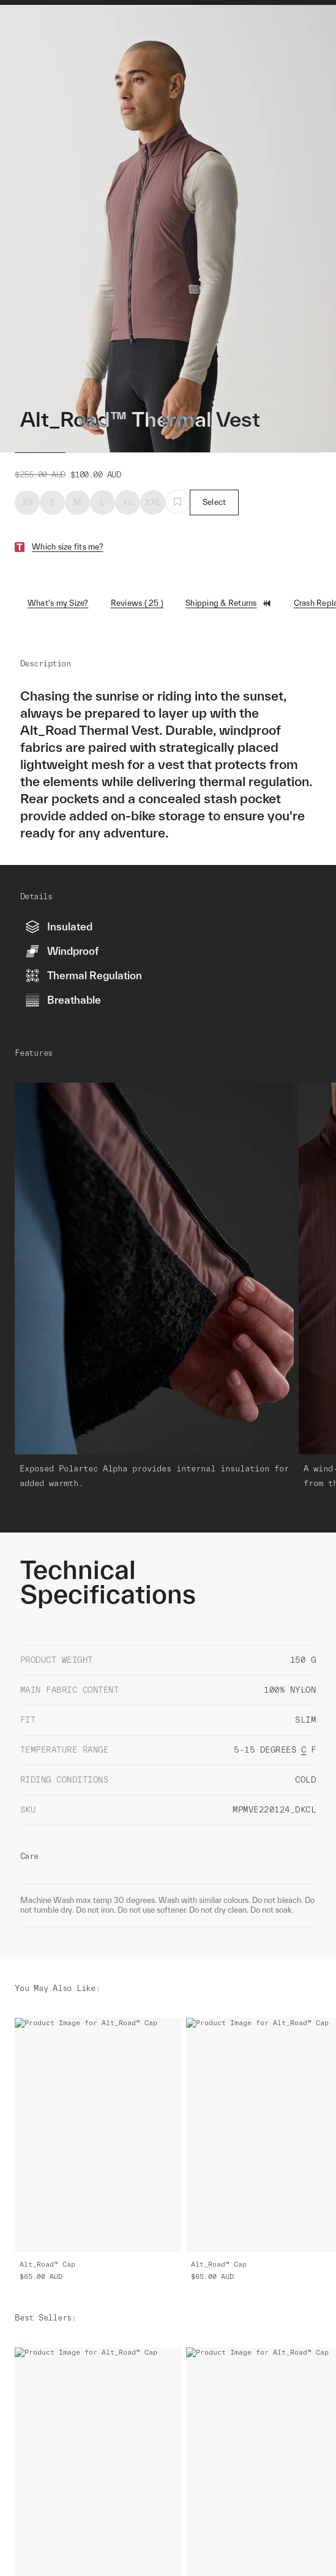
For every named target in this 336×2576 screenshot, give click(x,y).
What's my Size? (58, 603)
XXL (153, 502)
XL (127, 502)
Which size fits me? (67, 546)
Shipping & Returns (228, 603)
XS (27, 502)
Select (214, 502)
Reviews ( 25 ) (137, 603)
